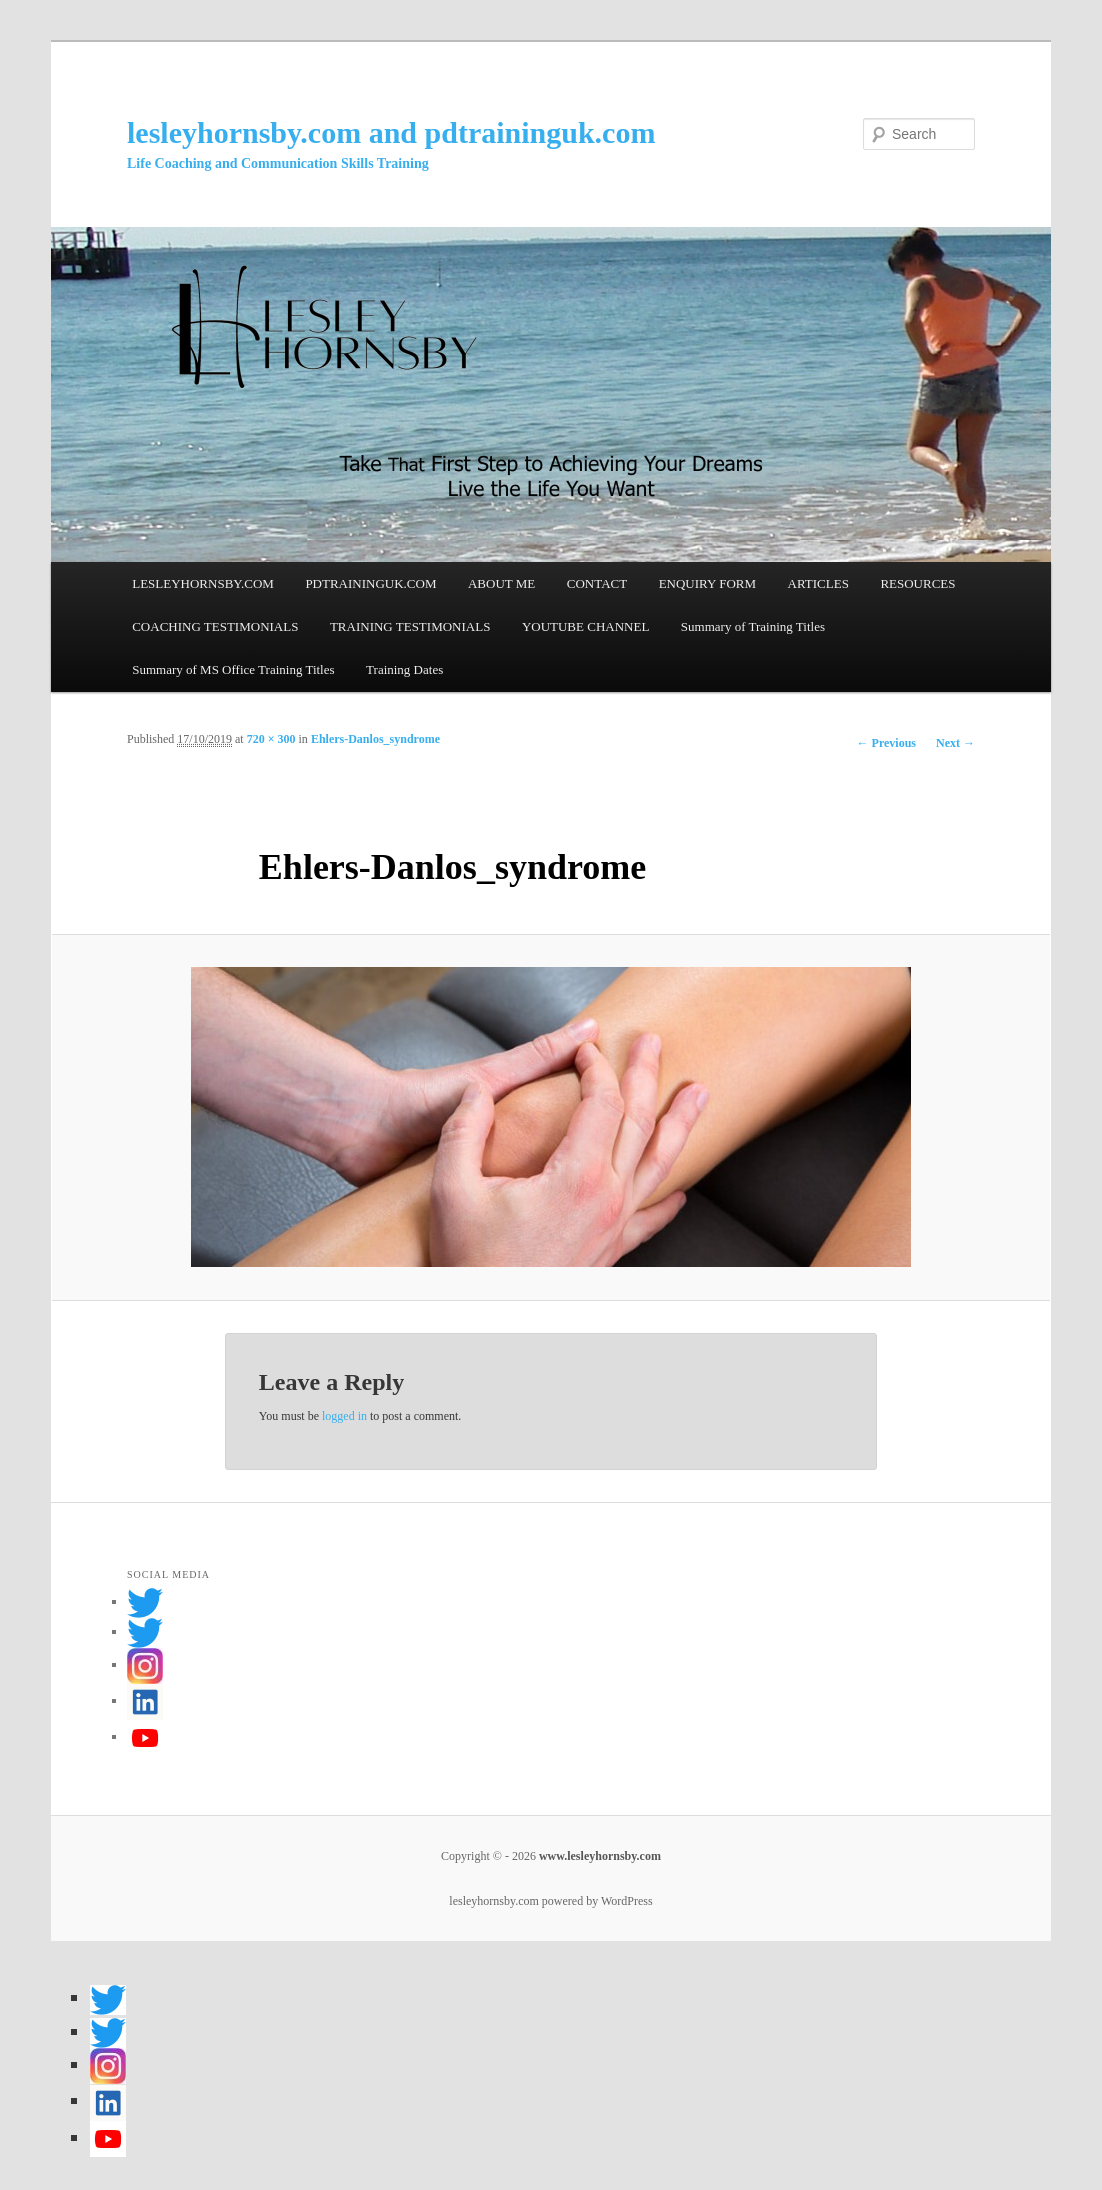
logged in (344, 1416)
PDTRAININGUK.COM (370, 583)
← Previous (886, 743)
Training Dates (404, 669)
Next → (955, 743)
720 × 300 (271, 739)
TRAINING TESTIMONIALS (410, 626)
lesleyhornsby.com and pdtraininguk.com (391, 132)
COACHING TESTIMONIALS (215, 626)
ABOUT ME (501, 583)
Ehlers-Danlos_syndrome (375, 739)
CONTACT (597, 583)
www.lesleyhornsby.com (598, 1856)
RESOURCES (917, 583)
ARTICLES (818, 583)
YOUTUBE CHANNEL (585, 626)
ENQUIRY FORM (707, 583)
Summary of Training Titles (753, 626)
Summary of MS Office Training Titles (233, 669)
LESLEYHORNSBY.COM (203, 583)
